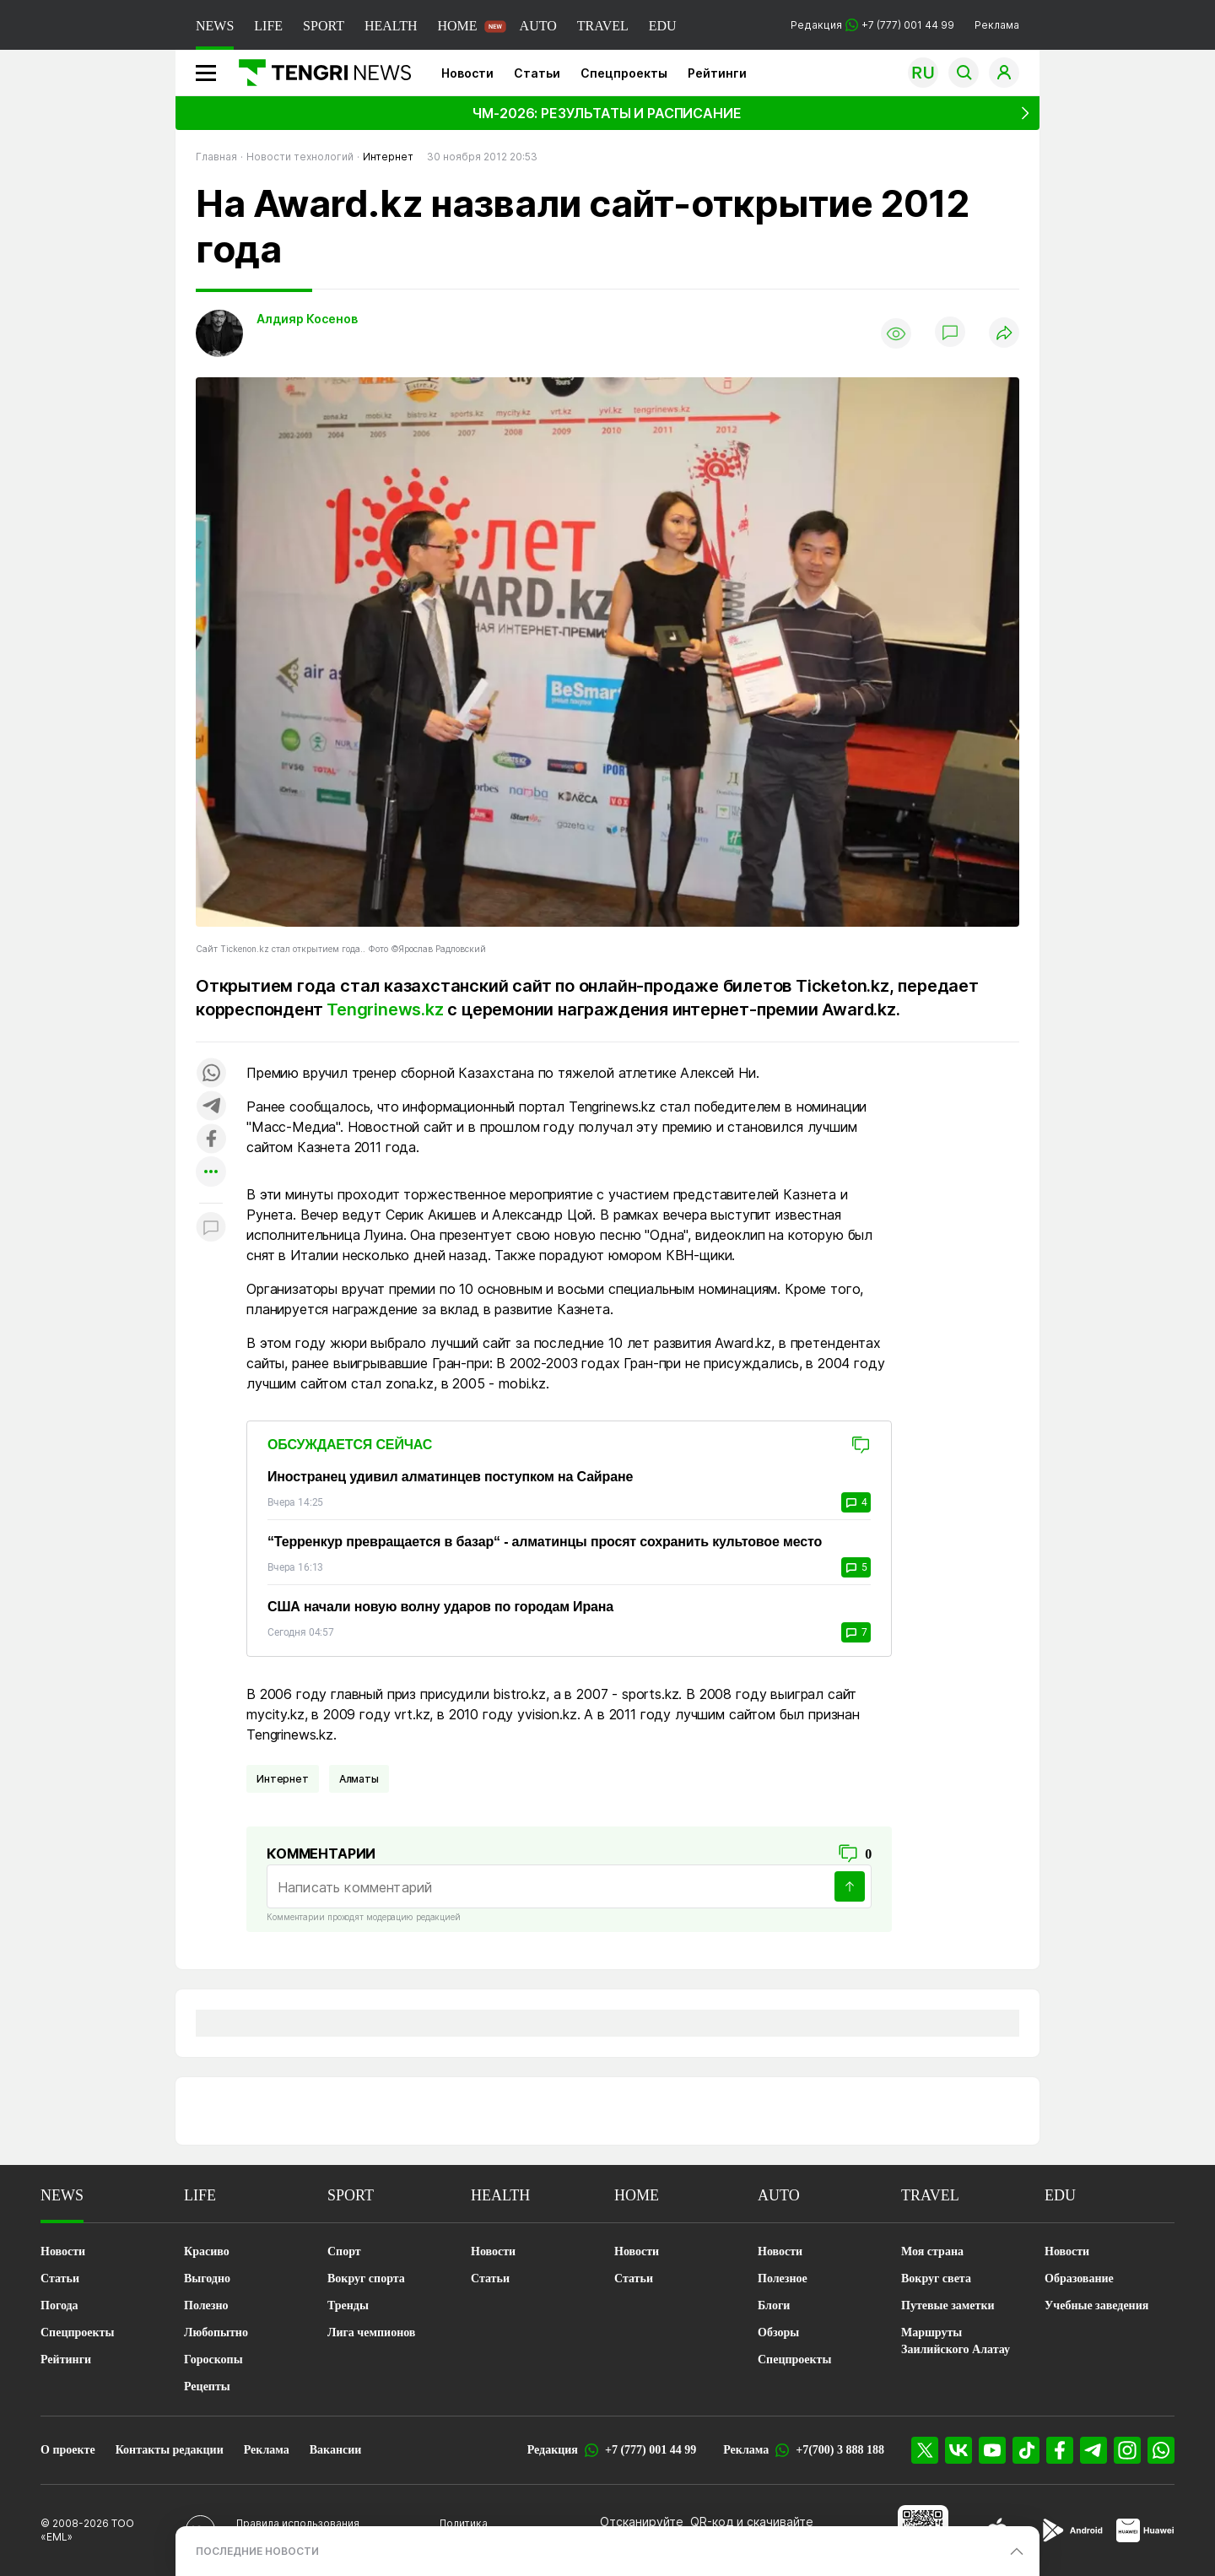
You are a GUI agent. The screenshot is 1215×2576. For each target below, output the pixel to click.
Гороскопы (213, 2359)
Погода (59, 2305)
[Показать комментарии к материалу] (211, 1228)
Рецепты (207, 2386)
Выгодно (207, 2278)
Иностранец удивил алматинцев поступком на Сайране (450, 1476)
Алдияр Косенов (307, 318)
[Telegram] (1093, 2450)
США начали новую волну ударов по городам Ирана (440, 1606)
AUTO (538, 26)
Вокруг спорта (366, 2278)
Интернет (282, 1778)
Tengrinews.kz (385, 1009)
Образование (1079, 2278)
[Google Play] (1071, 2530)
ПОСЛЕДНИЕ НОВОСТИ (257, 2551)
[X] (924, 2450)
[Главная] (318, 73)
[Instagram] (1127, 2450)
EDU (663, 26)
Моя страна (932, 2251)
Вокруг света (936, 2278)
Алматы (359, 1778)
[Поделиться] (1004, 333)
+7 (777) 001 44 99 (650, 2449)
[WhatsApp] (1161, 2450)
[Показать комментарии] (950, 333)
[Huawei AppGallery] (1145, 2530)
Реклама (997, 25)
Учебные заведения (1096, 2305)
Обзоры (778, 2332)
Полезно (206, 2305)
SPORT (323, 26)
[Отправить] (849, 1886)
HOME (457, 26)
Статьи (537, 73)
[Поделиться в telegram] (211, 1106)
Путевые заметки (948, 2305)
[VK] (958, 2450)
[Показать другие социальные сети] (211, 1172)
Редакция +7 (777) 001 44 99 (872, 25)
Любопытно (216, 2332)
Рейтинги (717, 73)
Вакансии (336, 2449)
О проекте (67, 2449)
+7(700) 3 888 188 (840, 2449)
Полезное (782, 2278)
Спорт (344, 2251)
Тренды (348, 2305)
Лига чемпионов (371, 2332)
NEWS (215, 26)
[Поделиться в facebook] (211, 1139)
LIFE (268, 26)
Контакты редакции (170, 2449)
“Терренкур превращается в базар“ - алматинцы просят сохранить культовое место (544, 1541)
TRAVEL (603, 26)
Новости (467, 73)
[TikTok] (1026, 2450)
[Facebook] (1059, 2450)
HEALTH (391, 26)
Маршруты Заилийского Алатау (955, 2341)
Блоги (774, 2305)
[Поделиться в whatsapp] (211, 1074)
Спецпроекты (623, 73)
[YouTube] (992, 2450)
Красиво (207, 2251)
